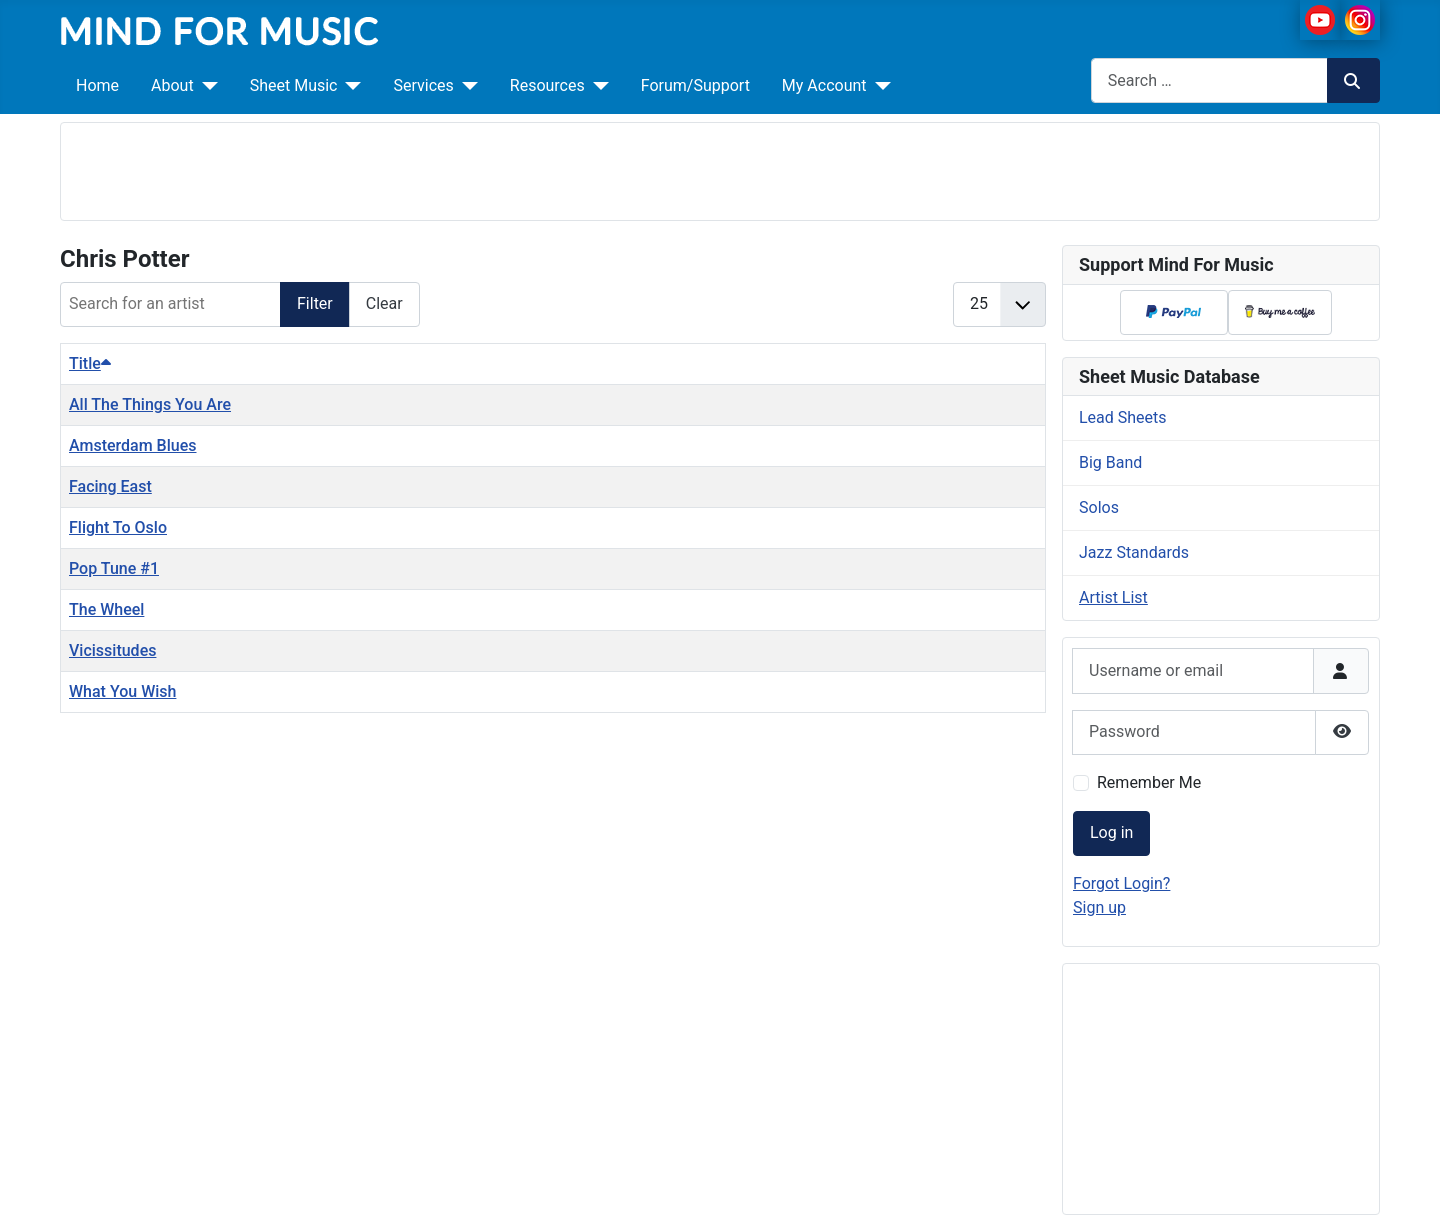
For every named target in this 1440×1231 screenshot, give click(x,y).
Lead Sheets (1123, 417)
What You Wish (122, 691)
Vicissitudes (112, 650)
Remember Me (1149, 782)
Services (423, 85)
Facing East (110, 486)
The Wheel (106, 609)
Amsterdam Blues (133, 445)
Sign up (1099, 907)
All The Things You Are (150, 404)
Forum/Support (695, 85)
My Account (824, 85)
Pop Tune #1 (114, 568)
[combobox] (1209, 80)
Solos (1099, 507)
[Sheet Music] (349, 86)
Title (90, 363)
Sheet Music (294, 85)
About (172, 85)
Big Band (1110, 462)
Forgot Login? (1121, 883)
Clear (384, 303)
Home (97, 85)
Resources (547, 85)
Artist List (1113, 597)
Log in (1111, 832)
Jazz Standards (1134, 552)
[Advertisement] (720, 168)
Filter (315, 303)
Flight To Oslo (118, 527)
